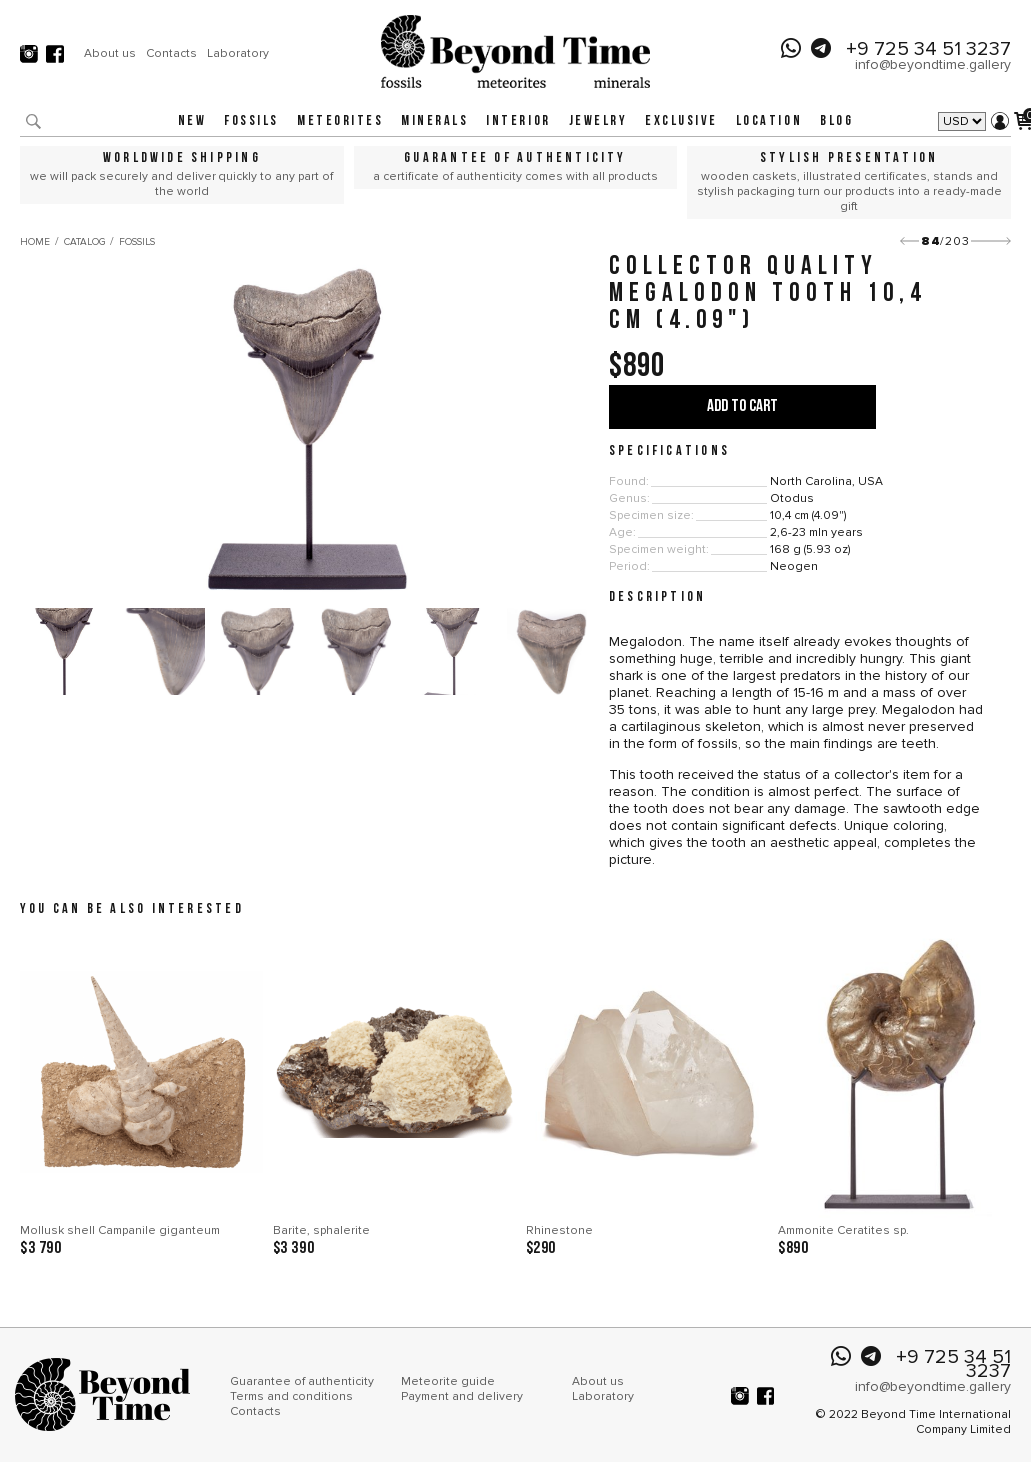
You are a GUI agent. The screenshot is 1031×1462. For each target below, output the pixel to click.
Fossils (251, 121)
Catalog (84, 242)
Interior (518, 121)
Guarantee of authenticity (302, 1381)
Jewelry (598, 121)
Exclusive (681, 121)
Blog (836, 121)
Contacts (171, 53)
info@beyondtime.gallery (933, 64)
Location (769, 121)
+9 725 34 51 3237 (928, 49)
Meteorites (340, 121)
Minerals (434, 121)
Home (35, 242)
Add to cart (742, 406)
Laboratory (238, 53)
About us (110, 53)
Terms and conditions (291, 1396)
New (192, 121)
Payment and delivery (462, 1396)
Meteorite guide (448, 1381)
